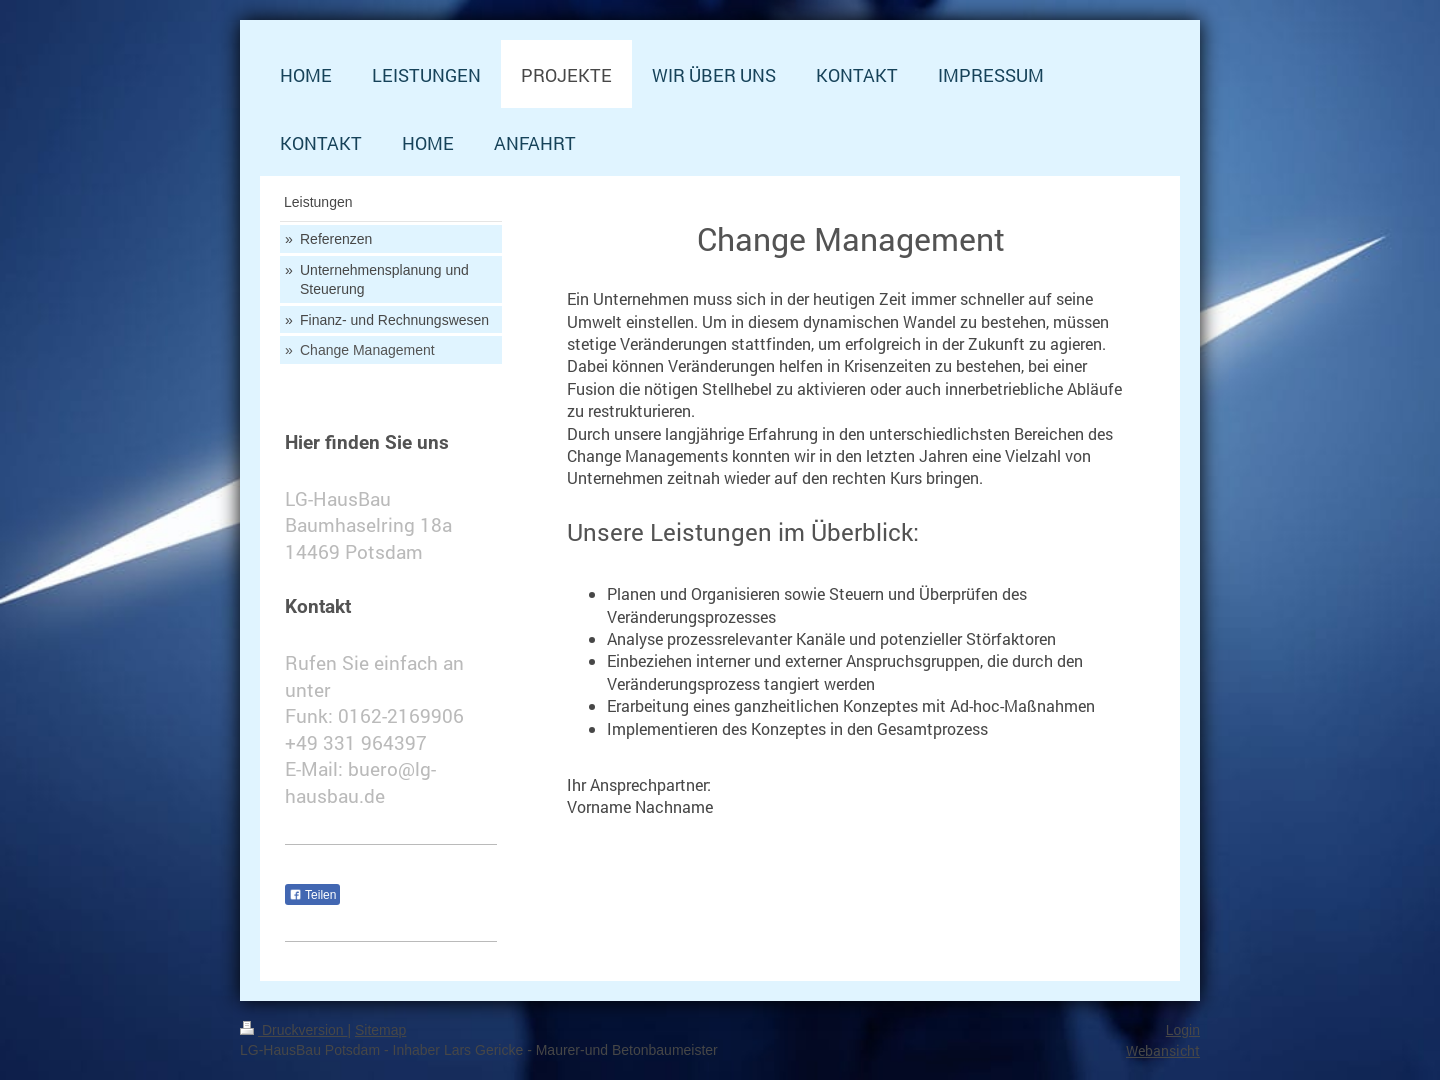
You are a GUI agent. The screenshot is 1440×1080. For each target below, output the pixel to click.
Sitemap (380, 1030)
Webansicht (1163, 1050)
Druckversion (293, 1030)
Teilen (312, 895)
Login (1183, 1030)
